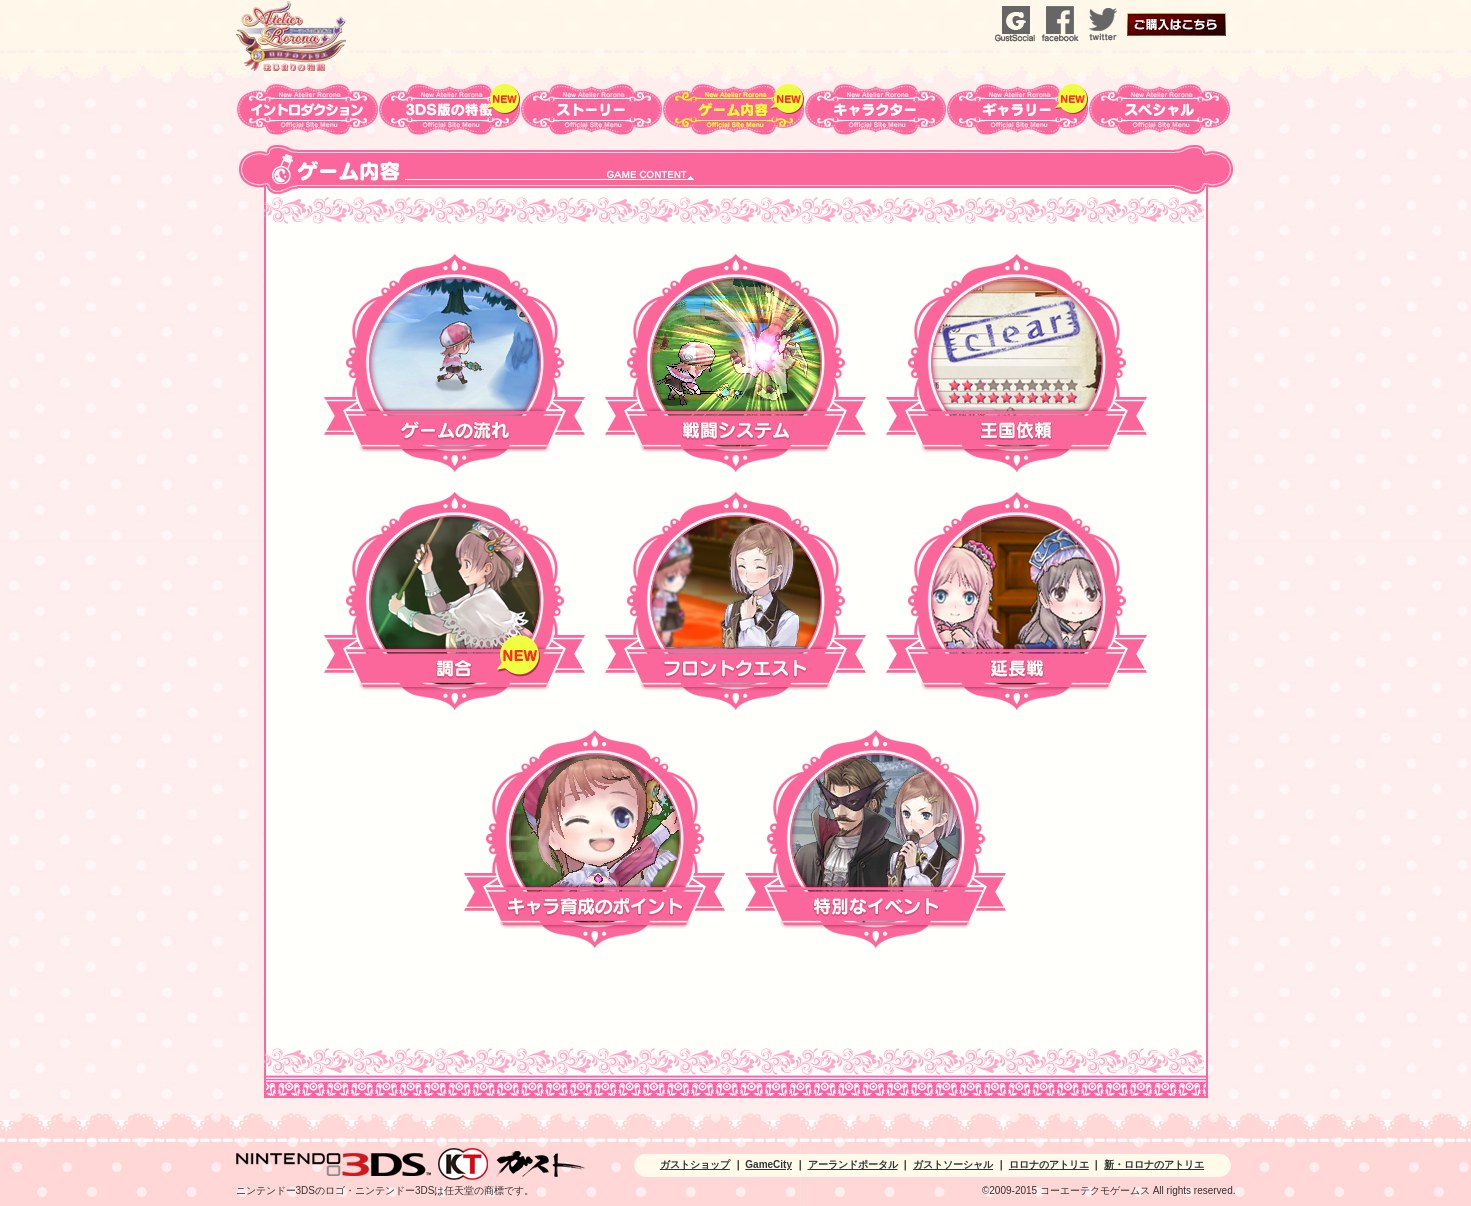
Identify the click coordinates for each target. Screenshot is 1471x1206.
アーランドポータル (853, 1164)
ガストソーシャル (953, 1164)
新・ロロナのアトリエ (1154, 1164)
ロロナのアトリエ (1049, 1164)
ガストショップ (695, 1164)
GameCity (768, 1164)
